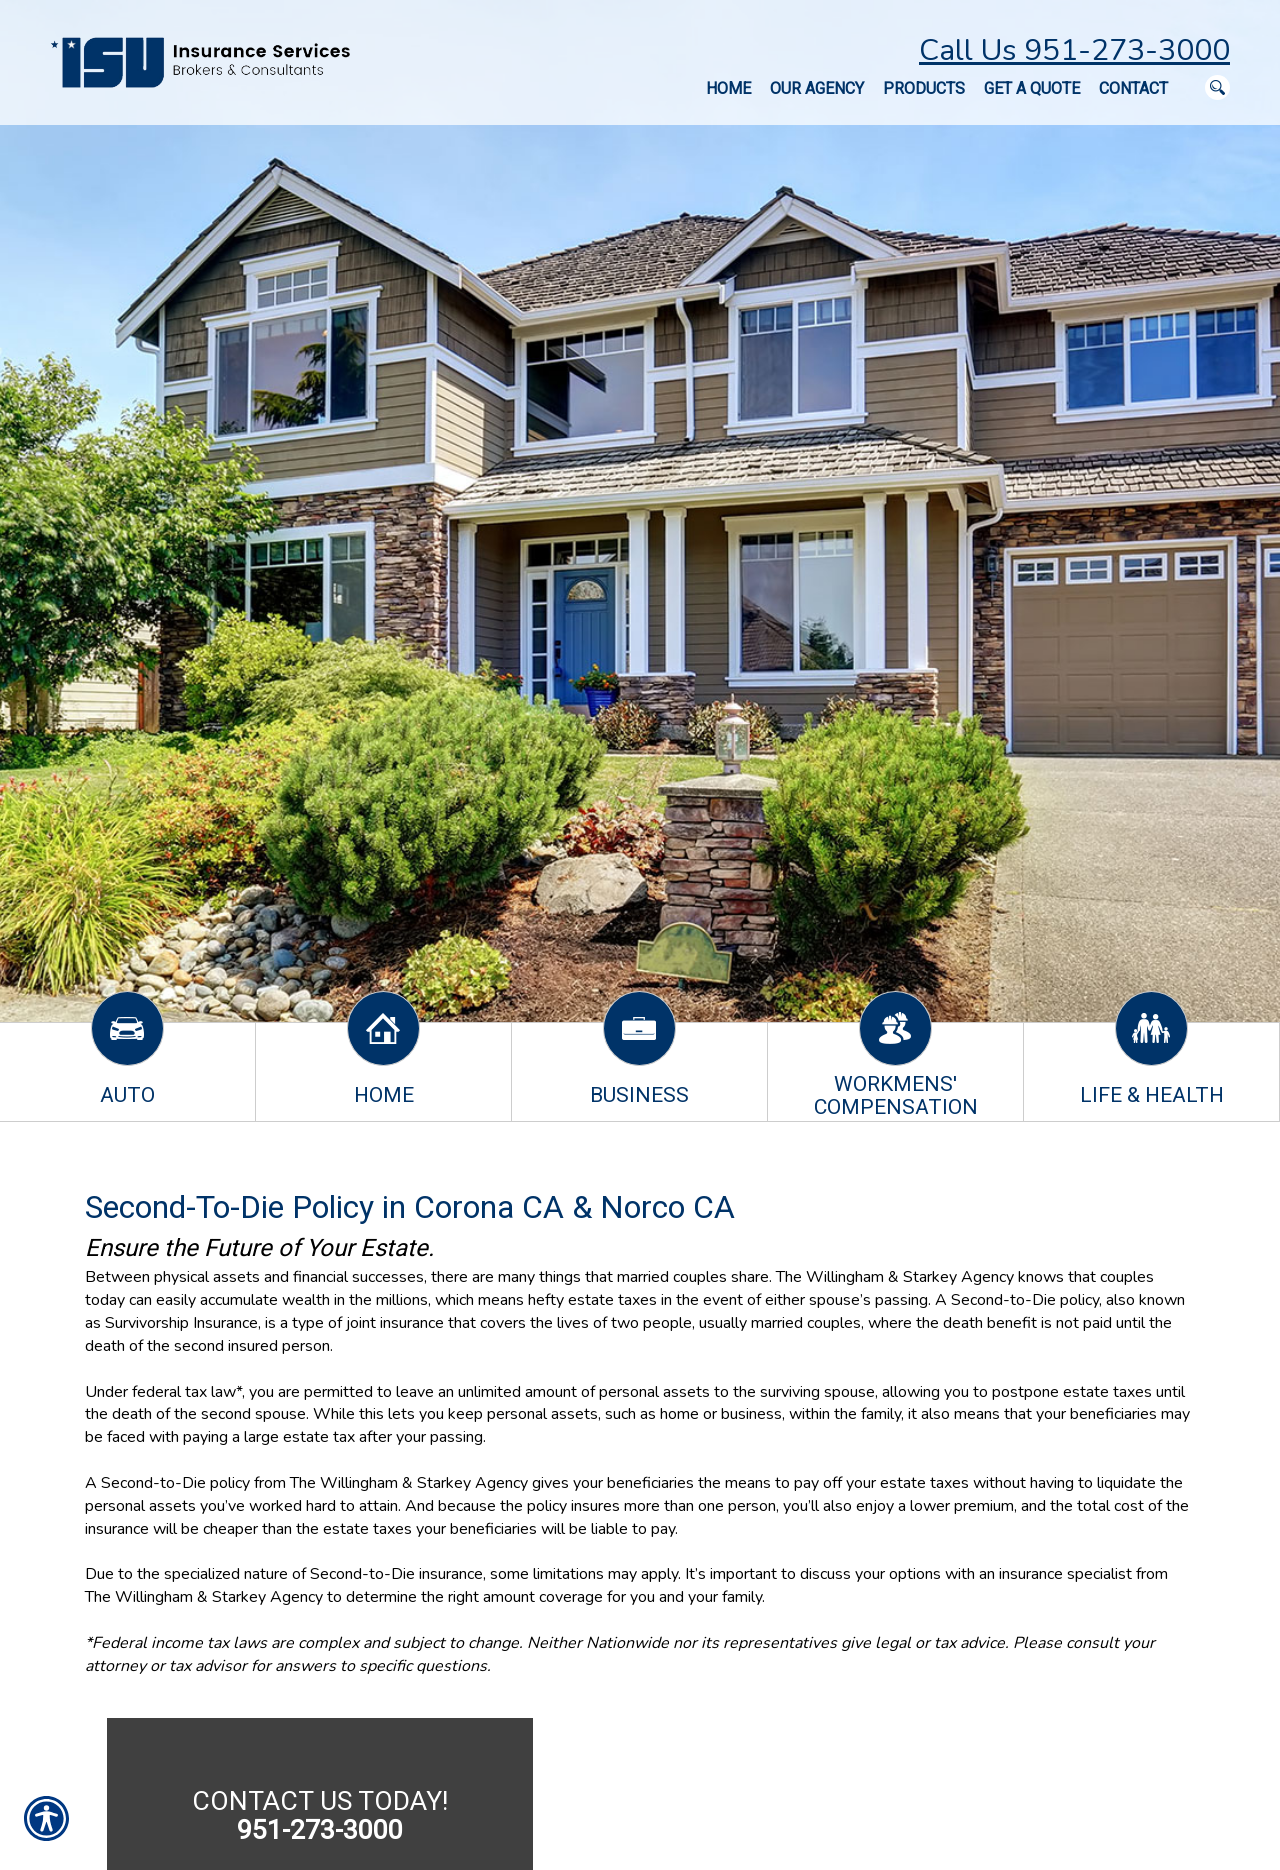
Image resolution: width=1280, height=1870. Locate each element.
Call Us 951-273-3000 (1074, 50)
